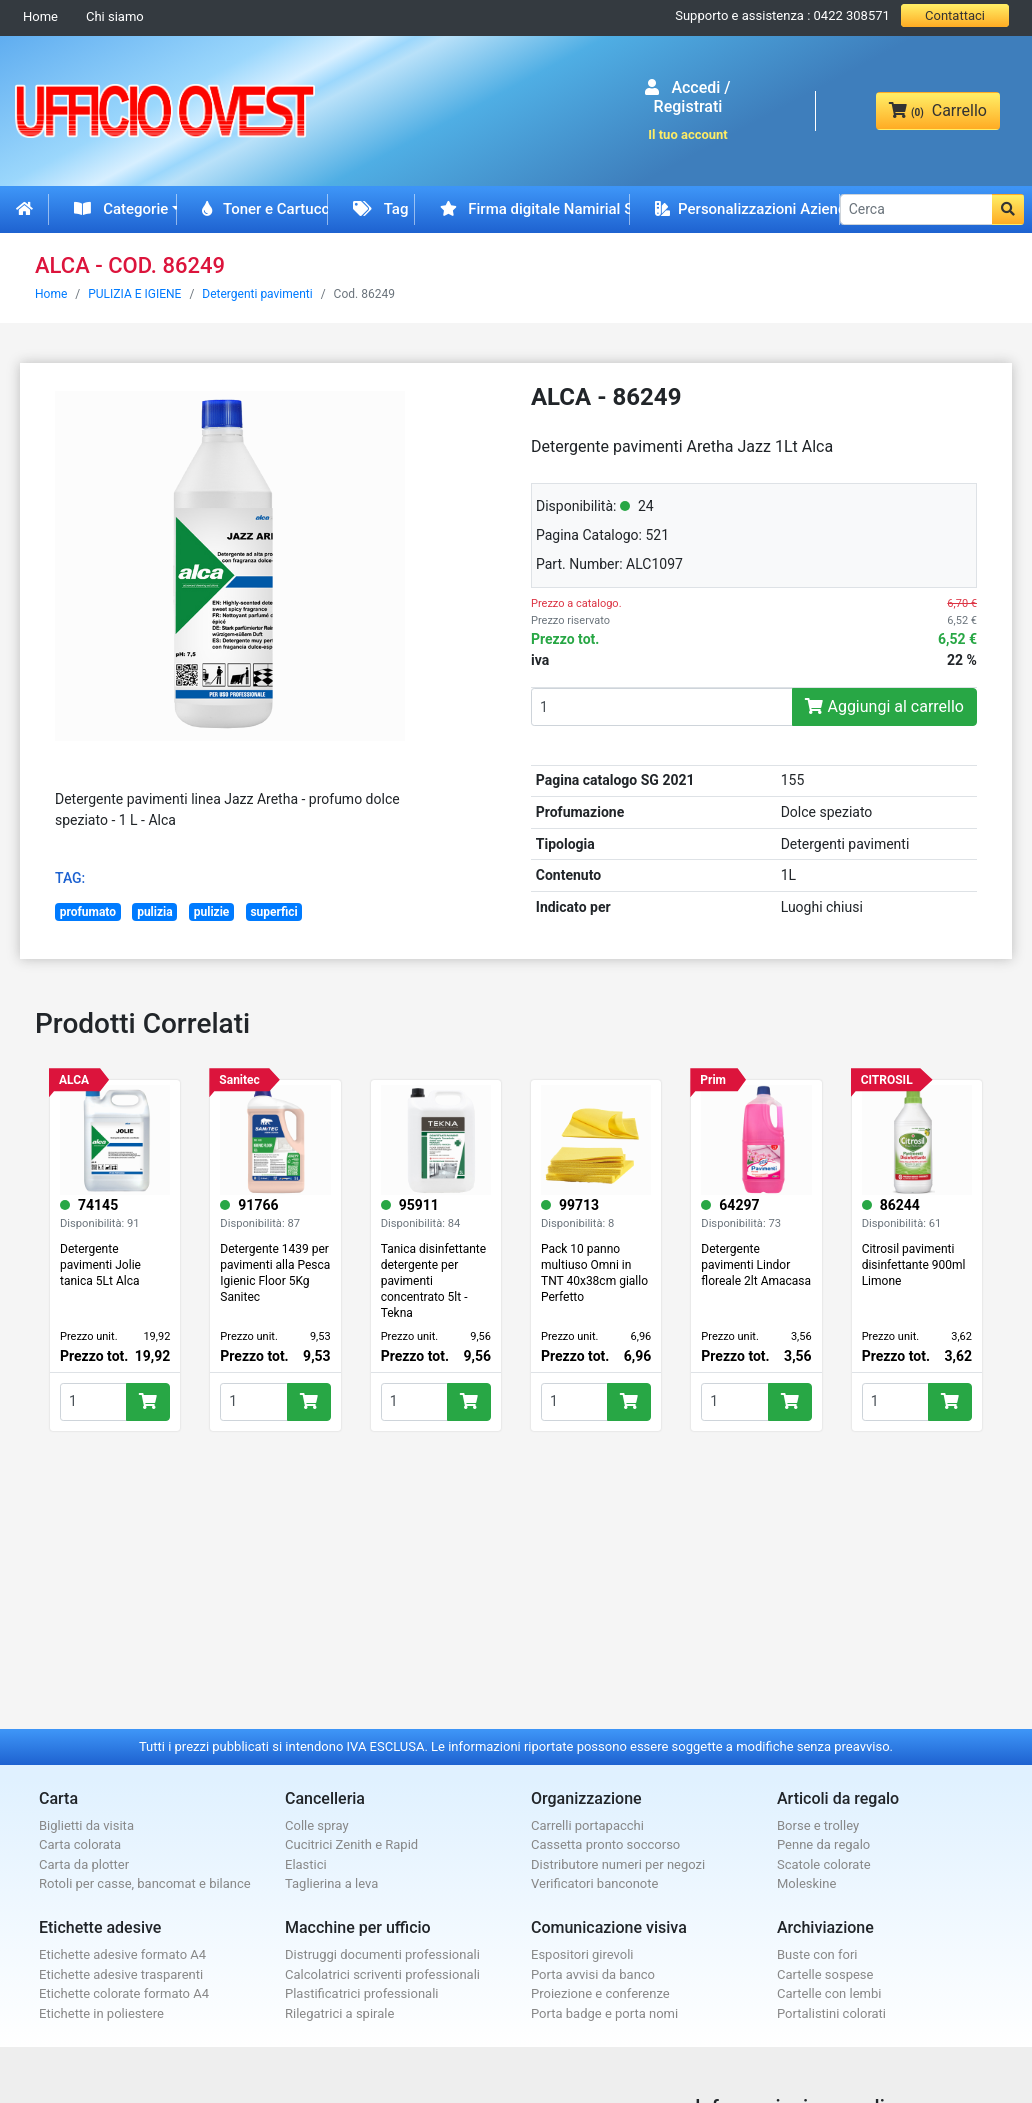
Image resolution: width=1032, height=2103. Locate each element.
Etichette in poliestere (101, 2013)
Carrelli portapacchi (587, 1825)
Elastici (306, 1864)
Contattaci (955, 15)
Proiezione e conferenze (600, 1993)
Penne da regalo (823, 1844)
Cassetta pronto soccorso (605, 1844)
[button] (1008, 209)
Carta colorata (80, 1844)
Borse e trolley (818, 1825)
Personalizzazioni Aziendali (747, 209)
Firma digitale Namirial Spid (535, 209)
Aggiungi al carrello (884, 706)
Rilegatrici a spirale (339, 2013)
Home (40, 16)
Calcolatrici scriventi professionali (382, 1974)
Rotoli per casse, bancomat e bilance (145, 1883)
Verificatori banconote (594, 1883)
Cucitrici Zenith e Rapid (351, 1844)
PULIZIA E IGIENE (134, 294)
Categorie (121, 209)
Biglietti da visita (86, 1825)
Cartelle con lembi (829, 1993)
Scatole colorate (824, 1864)
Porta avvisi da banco (593, 1974)
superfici (273, 912)
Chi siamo (115, 16)
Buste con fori (817, 1954)
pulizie (212, 912)
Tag (380, 209)
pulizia (155, 912)
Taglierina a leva (331, 1883)
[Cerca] (916, 209)
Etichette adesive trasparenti (121, 1974)
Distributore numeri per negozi (618, 1864)
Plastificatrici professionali (361, 1993)
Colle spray (317, 1825)
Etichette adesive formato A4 (122, 1954)
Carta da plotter (84, 1864)
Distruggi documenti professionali (382, 1954)
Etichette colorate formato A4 (124, 1993)
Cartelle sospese (825, 1974)
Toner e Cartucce (265, 209)
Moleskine (806, 1883)
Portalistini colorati (831, 2013)
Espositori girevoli (582, 1954)
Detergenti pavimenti (257, 294)
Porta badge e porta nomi (604, 2013)
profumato (88, 912)
